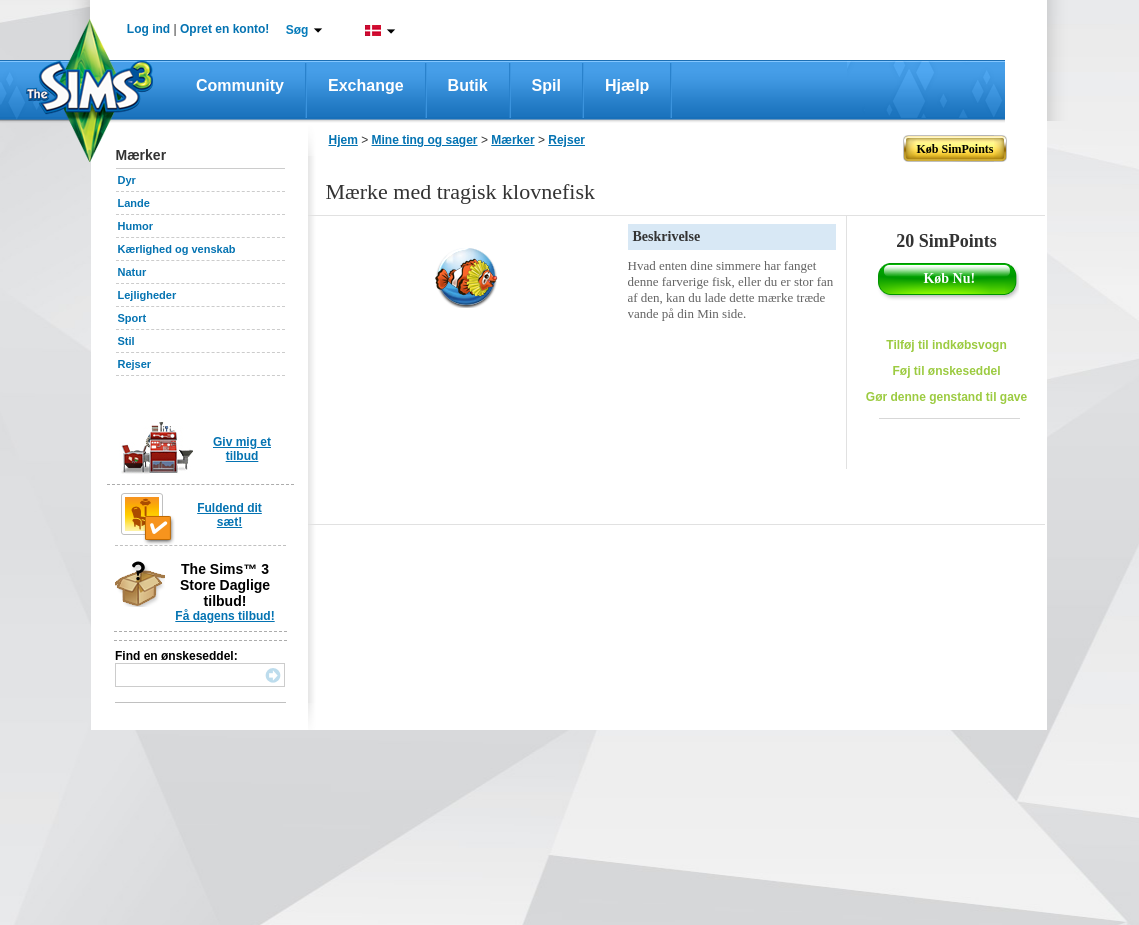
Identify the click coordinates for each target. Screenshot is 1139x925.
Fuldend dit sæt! (229, 515)
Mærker (512, 140)
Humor (135, 226)
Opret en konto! (224, 29)
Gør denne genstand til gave (946, 397)
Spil (546, 85)
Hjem (343, 140)
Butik (468, 85)
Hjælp (627, 85)
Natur (132, 272)
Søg (297, 30)
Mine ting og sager (425, 140)
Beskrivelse (667, 236)
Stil (126, 341)
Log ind (148, 29)
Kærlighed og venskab (177, 249)
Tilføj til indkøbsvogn (946, 345)
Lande (134, 203)
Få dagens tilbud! (224, 616)
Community (240, 85)
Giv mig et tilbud (242, 449)
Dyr (127, 180)
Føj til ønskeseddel (946, 371)
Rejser (135, 364)
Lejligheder (147, 295)
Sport (132, 318)
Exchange (366, 85)
